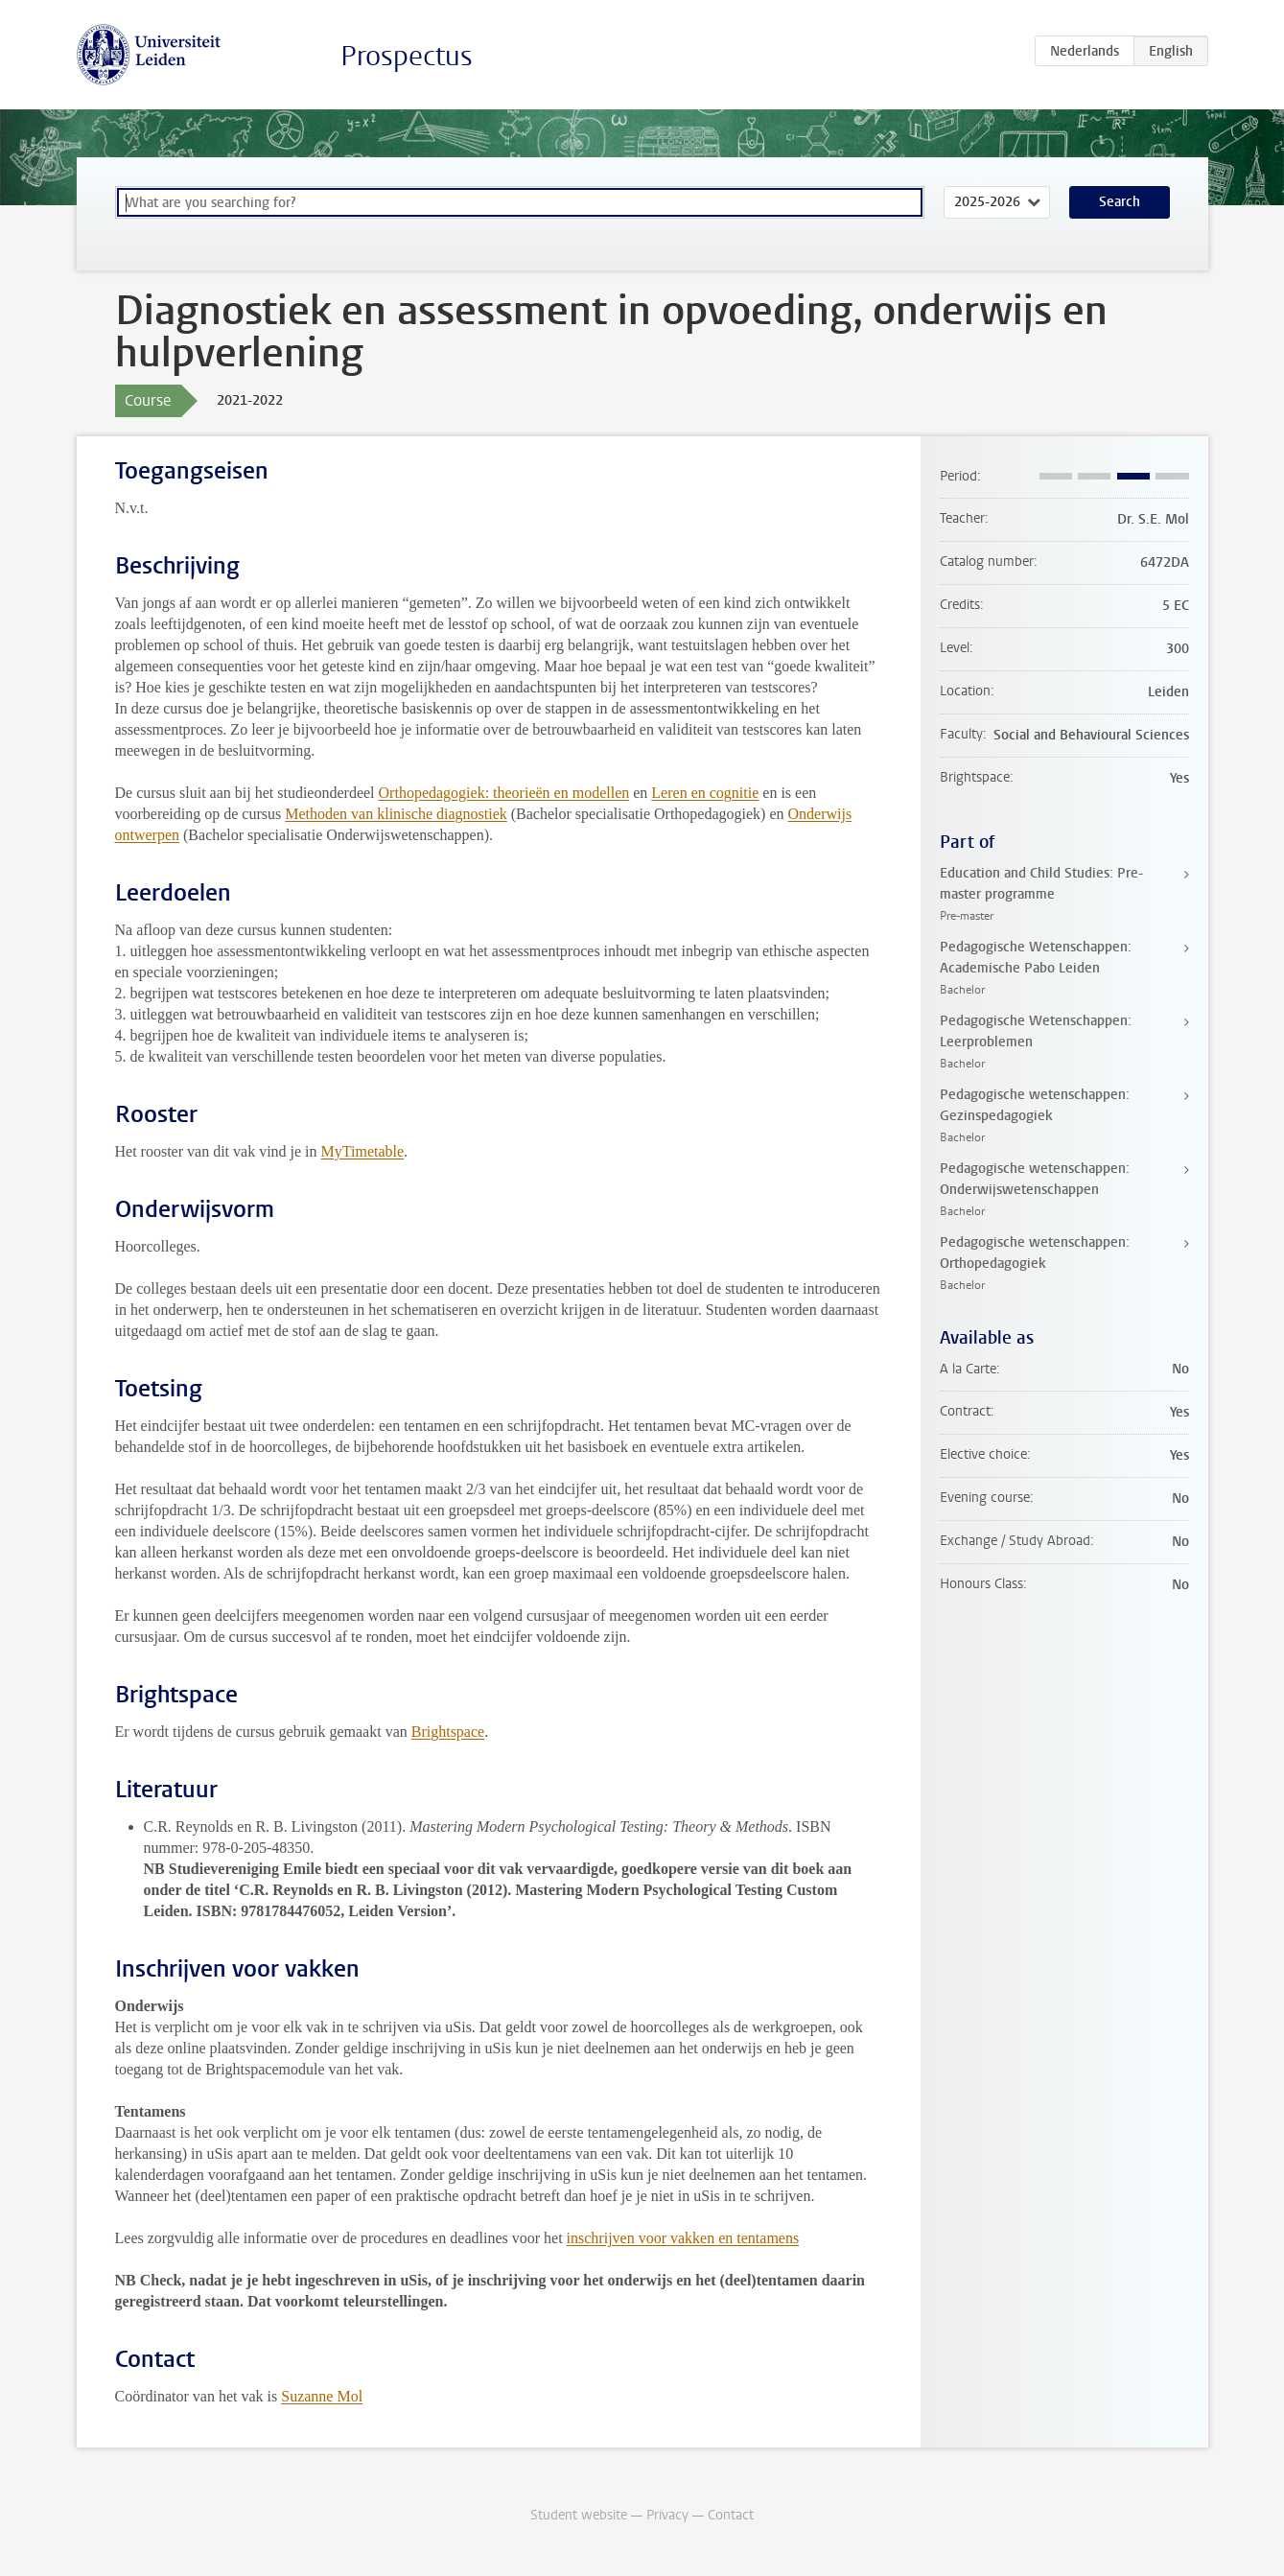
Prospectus (406, 56)
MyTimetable (363, 1151)
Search (1119, 202)
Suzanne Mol (321, 2396)
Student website (578, 2515)
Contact (731, 2515)
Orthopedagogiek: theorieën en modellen (504, 793)
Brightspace (447, 1731)
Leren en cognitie (705, 793)
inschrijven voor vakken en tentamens (683, 2238)
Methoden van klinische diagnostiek (396, 814)
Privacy (667, 2515)
